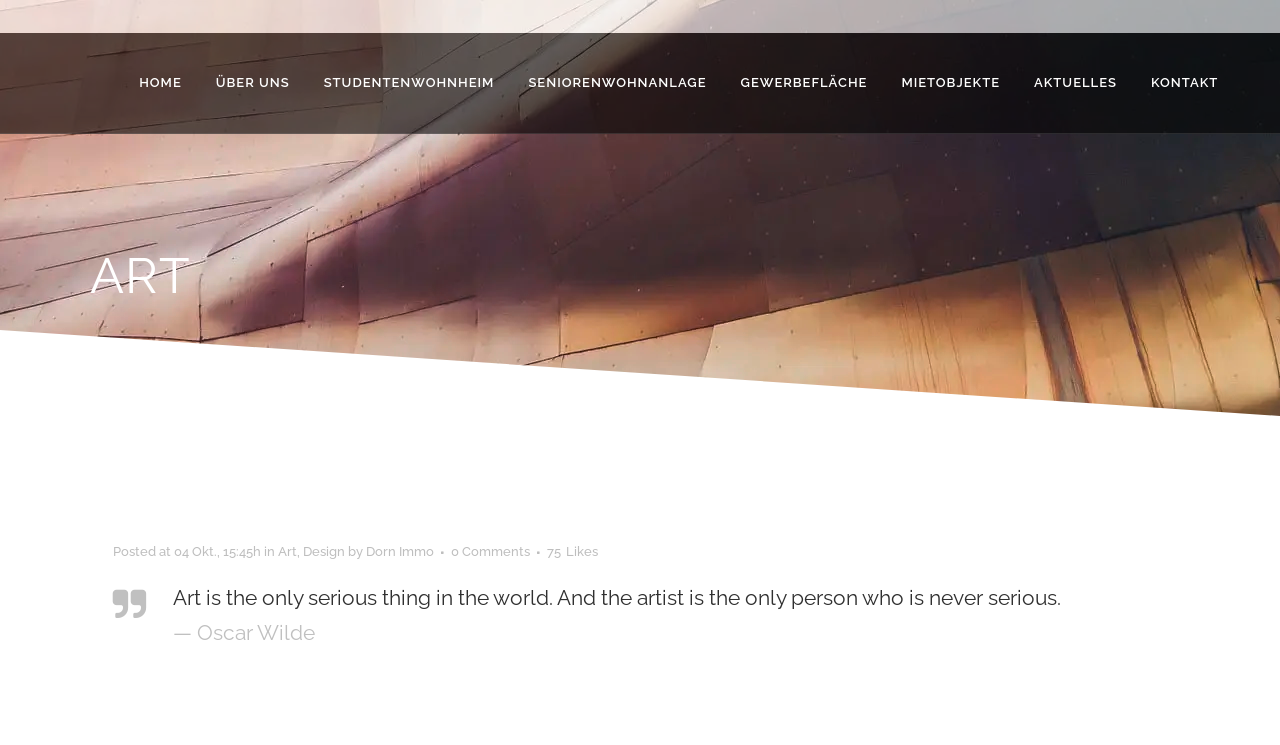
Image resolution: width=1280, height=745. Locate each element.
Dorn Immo (400, 551)
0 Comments (490, 551)
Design (324, 551)
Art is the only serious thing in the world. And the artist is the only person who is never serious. (617, 597)
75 (572, 552)
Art (287, 551)
